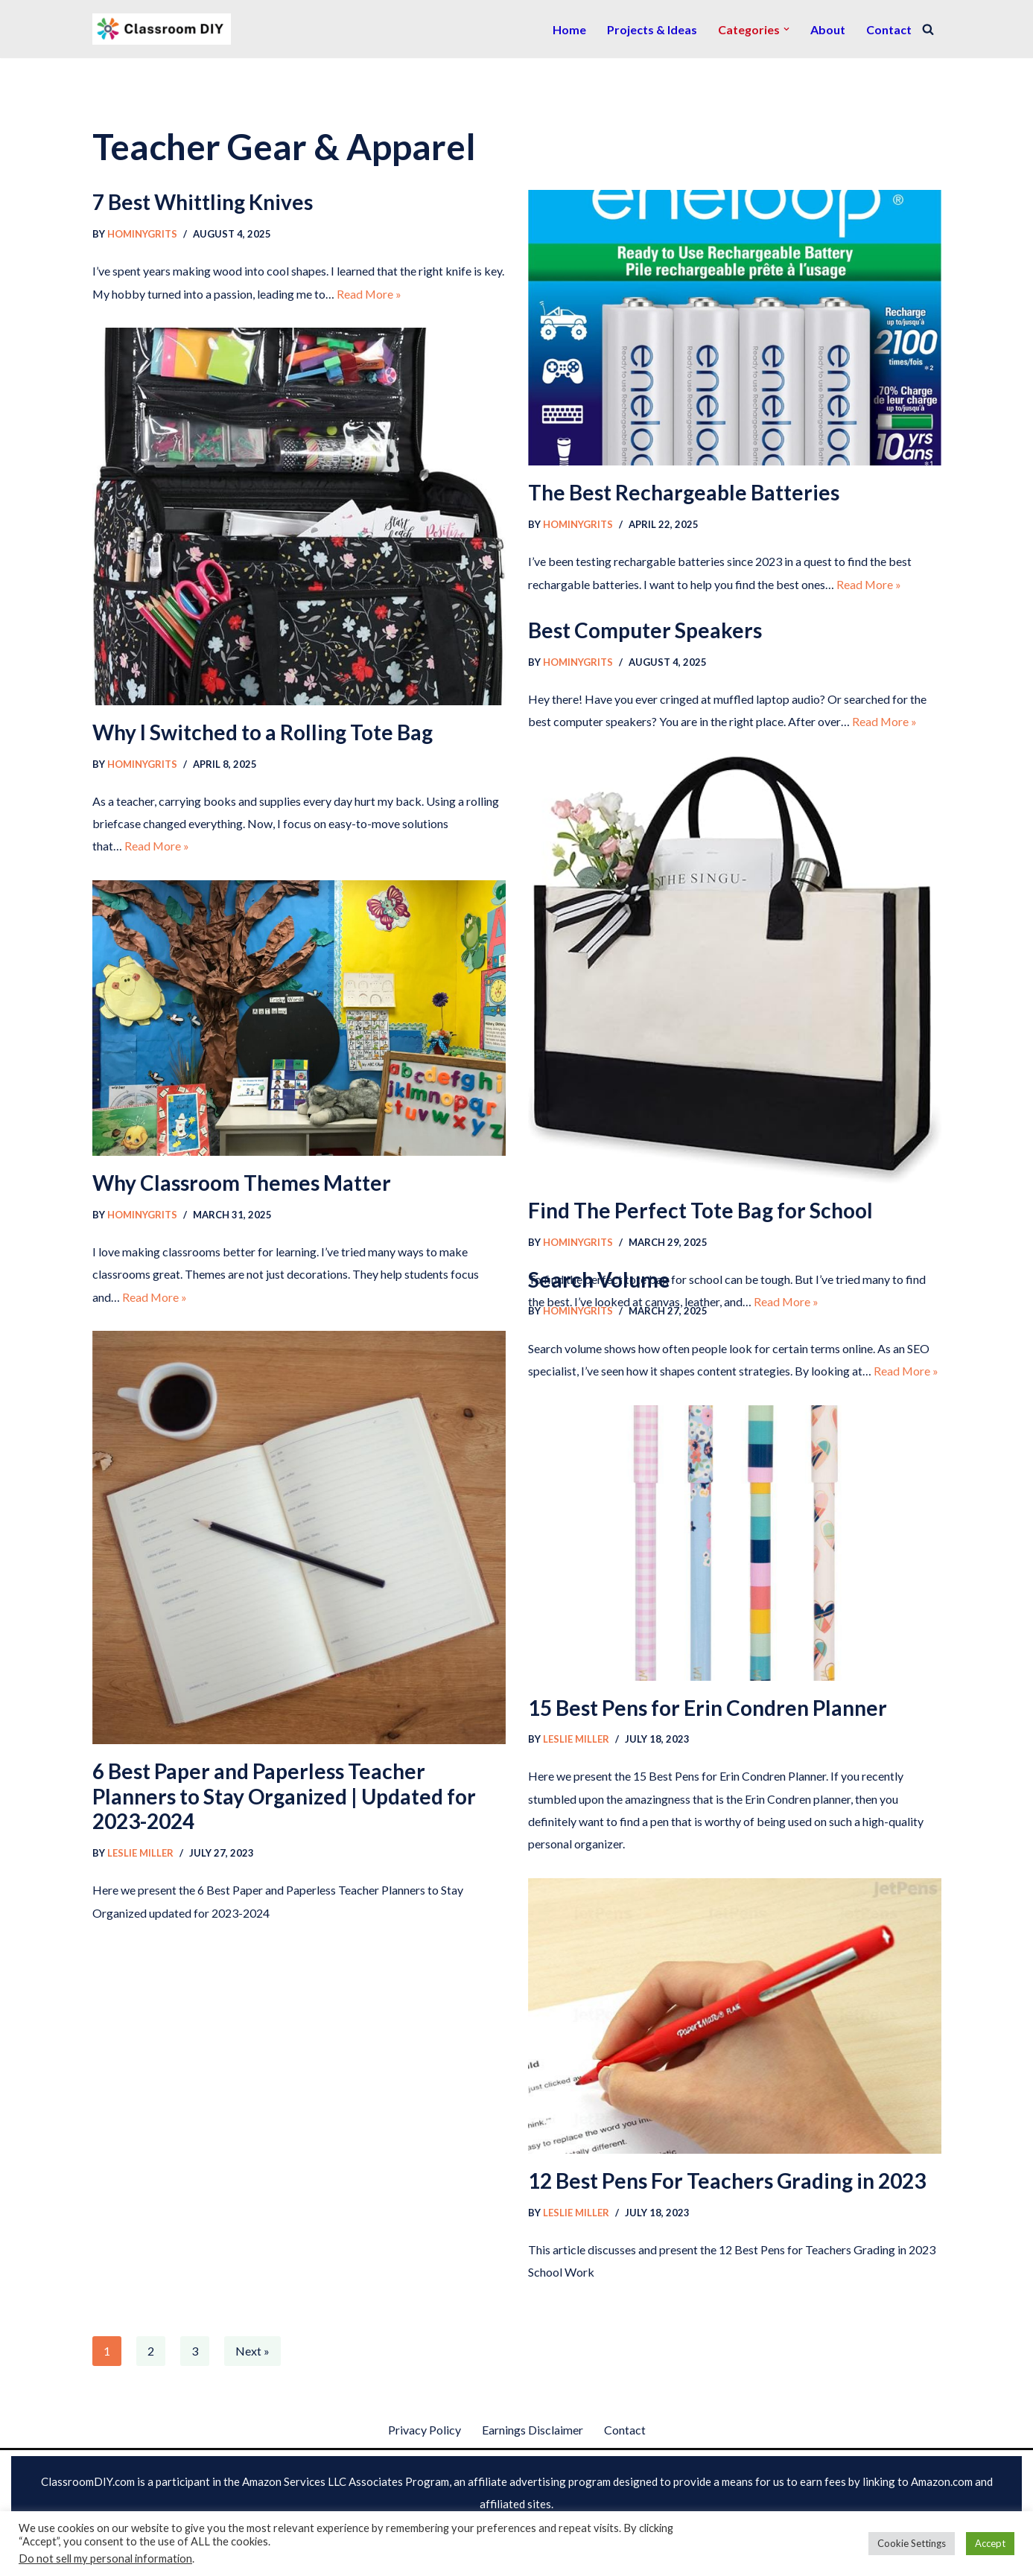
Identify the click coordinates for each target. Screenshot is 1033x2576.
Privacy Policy (424, 2430)
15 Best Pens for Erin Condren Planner (707, 1707)
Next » (252, 2351)
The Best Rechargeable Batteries (683, 492)
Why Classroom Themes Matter (241, 1182)
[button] (786, 29)
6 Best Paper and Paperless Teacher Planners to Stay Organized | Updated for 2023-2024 (284, 1796)
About (827, 29)
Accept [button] (990, 2543)
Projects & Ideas (652, 29)
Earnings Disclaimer (532, 2430)
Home (569, 29)
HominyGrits (142, 234)
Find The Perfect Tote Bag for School (700, 1210)
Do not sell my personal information (105, 2558)
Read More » (370, 294)
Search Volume (599, 1279)
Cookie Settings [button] (911, 2543)
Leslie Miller (140, 1853)
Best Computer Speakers (645, 630)
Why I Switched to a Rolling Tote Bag (262, 732)
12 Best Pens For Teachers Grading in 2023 (727, 2180)
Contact (889, 29)
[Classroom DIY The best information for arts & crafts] (161, 29)
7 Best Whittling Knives (202, 201)
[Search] (928, 29)
